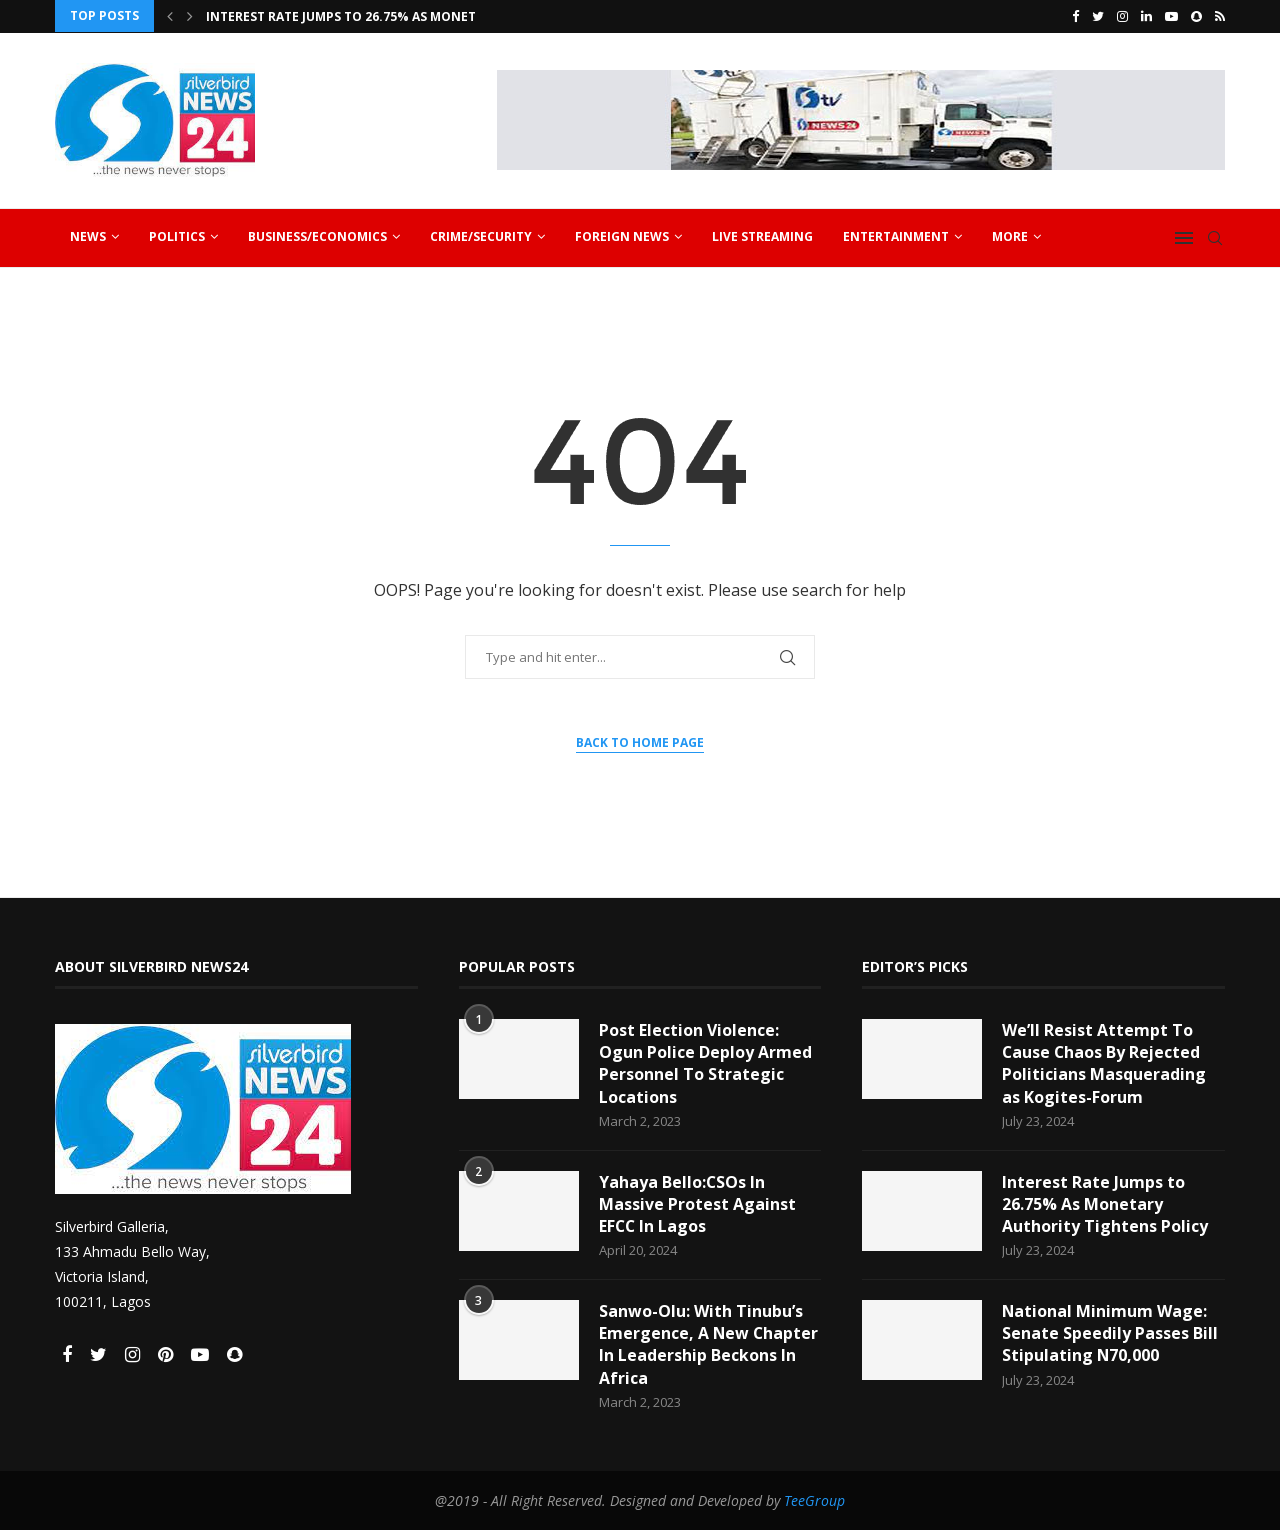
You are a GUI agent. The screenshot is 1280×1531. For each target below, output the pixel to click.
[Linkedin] (1146, 16)
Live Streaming (762, 235)
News (88, 235)
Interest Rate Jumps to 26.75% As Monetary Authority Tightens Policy (1105, 1203)
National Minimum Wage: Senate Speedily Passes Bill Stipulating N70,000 (1110, 1333)
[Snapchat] (1196, 16)
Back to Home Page (640, 742)
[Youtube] (1171, 16)
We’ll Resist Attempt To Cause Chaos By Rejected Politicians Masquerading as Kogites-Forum (1104, 1062)
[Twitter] (1098, 16)
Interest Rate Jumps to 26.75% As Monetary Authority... (396, 16)
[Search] (1215, 237)
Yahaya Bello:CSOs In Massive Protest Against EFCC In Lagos (697, 1203)
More (1010, 235)
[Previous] (170, 16)
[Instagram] (1122, 16)
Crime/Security (481, 235)
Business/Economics (317, 235)
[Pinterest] (167, 1354)
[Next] (190, 16)
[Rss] (1220, 16)
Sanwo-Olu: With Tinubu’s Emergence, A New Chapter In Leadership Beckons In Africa (709, 1344)
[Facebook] (1075, 16)
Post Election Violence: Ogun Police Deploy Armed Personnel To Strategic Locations (705, 1062)
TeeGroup (814, 1501)
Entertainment (896, 235)
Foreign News (622, 235)
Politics (177, 235)
